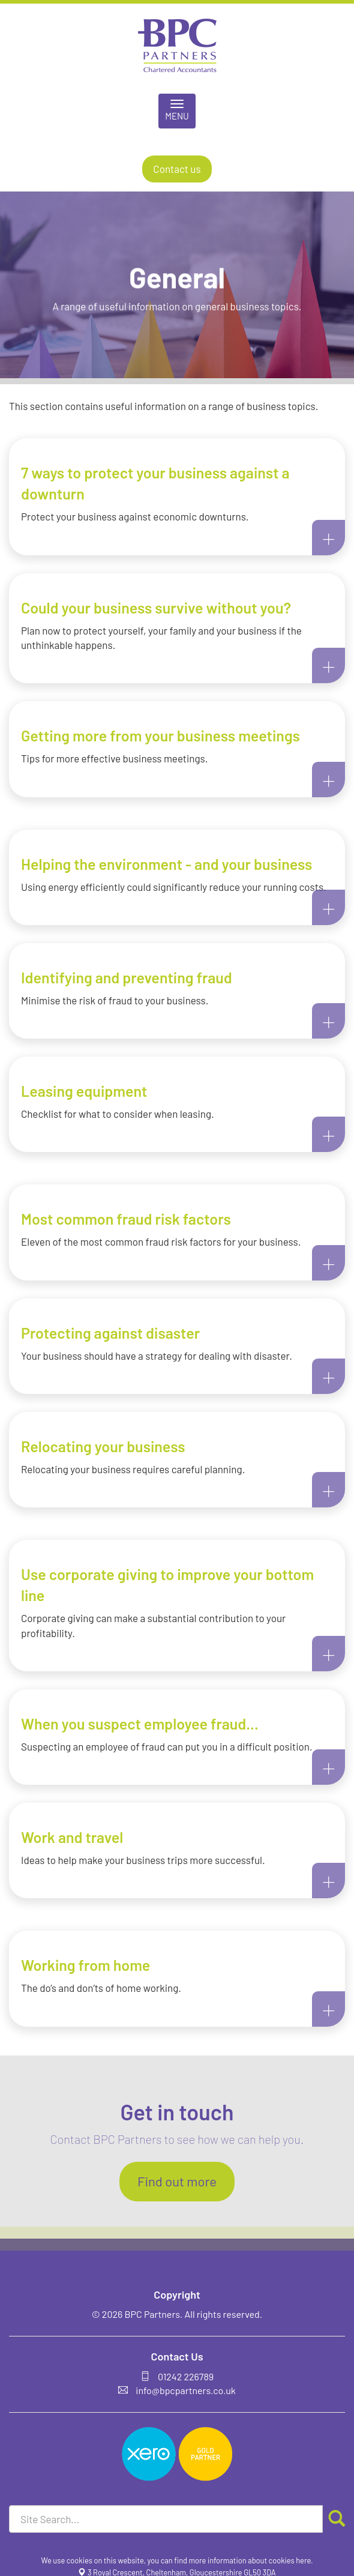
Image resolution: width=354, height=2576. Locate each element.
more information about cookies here (250, 2560)
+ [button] (328, 537)
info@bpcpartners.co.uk (186, 2390)
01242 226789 (186, 2376)
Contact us (176, 169)
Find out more (177, 2181)
